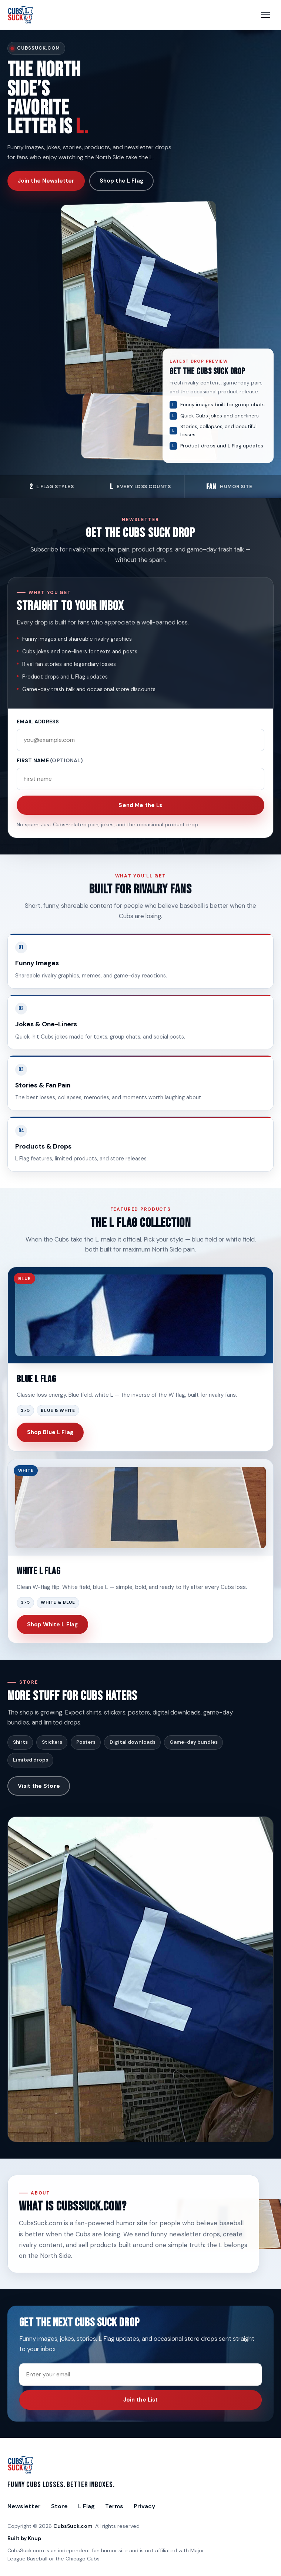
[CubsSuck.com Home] (20, 15)
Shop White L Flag (52, 1624)
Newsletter (24, 2506)
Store (59, 2506)
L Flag (86, 2506)
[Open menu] (265, 15)
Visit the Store (39, 1786)
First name (50, 760)
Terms (114, 2506)
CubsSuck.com (73, 2526)
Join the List (140, 2399)
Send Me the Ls (140, 805)
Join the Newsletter (46, 180)
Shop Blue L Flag (50, 1432)
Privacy (144, 2506)
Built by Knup (24, 2538)
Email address (38, 721)
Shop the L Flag (121, 180)
